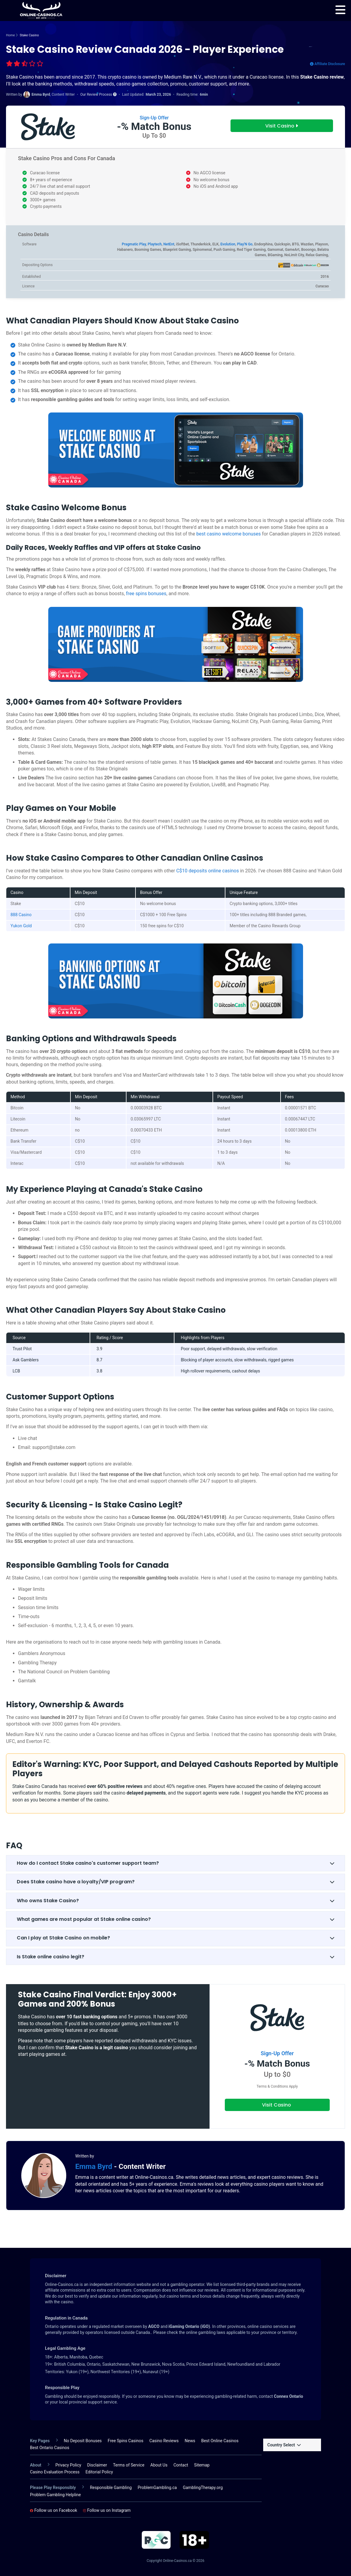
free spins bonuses (146, 593)
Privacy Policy (68, 2465)
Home (10, 35)
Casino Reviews (164, 2440)
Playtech (155, 244)
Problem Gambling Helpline (55, 2494)
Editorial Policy (99, 2472)
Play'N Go (245, 244)
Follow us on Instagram (107, 2510)
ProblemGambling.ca (157, 2487)
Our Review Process (98, 94)
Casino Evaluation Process (54, 2472)
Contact (181, 2465)
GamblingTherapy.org (203, 2487)
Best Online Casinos (220, 2440)
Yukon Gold (21, 925)
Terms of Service (128, 2465)
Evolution (227, 244)
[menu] (340, 10)
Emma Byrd (94, 2166)
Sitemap (202, 2465)
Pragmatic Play (134, 244)
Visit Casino (281, 125)
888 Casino (20, 914)
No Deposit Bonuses (83, 2440)
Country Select (284, 2445)
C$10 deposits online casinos (207, 871)
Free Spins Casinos (125, 2440)
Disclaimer (97, 2465)
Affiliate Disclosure (327, 64)
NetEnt (168, 244)
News (190, 2440)
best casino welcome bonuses (228, 534)
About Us (159, 2465)
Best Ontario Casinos (49, 2447)
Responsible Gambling (111, 2487)
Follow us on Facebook (53, 2510)
